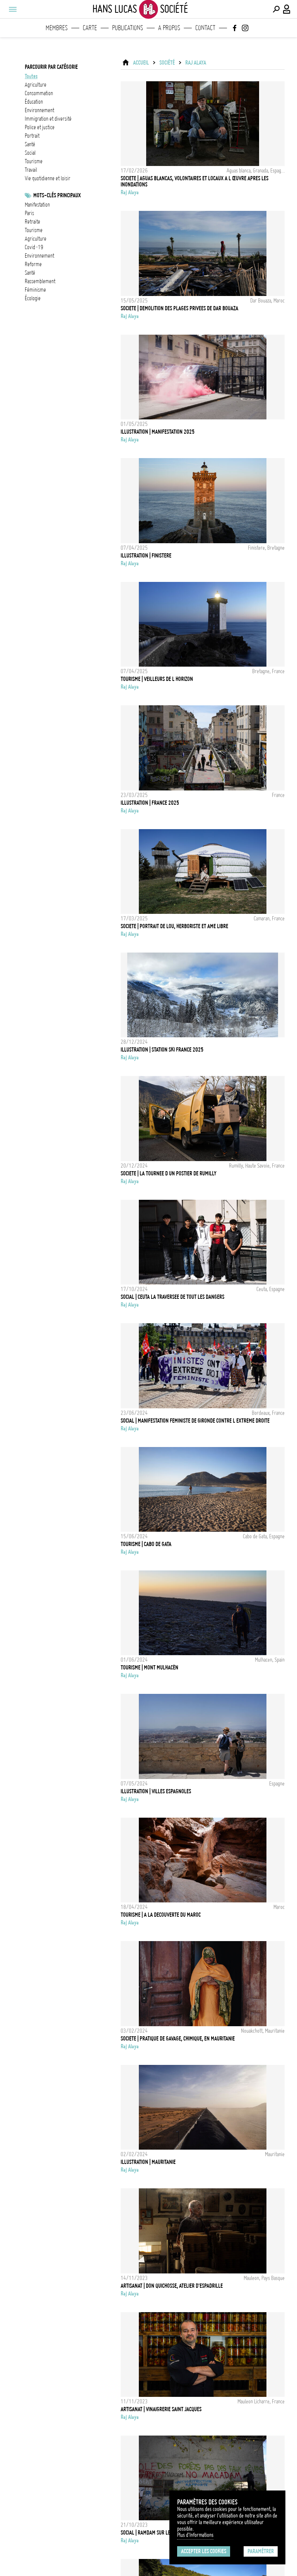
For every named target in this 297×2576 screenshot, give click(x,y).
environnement (39, 110)
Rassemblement (40, 281)
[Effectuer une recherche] (276, 9)
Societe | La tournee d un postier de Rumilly (169, 1173)
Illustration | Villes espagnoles (156, 1791)
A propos (169, 28)
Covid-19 (34, 247)
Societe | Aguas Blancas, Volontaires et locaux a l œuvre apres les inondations (194, 181)
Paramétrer (261, 2551)
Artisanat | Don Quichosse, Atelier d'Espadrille (172, 2286)
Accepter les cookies (203, 2551)
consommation (39, 93)
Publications (127, 28)
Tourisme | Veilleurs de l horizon (157, 679)
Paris (29, 213)
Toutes (31, 76)
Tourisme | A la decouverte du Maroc (161, 1915)
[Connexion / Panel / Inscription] (287, 9)
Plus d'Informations (195, 2535)
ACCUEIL (141, 62)
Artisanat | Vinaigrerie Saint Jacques (161, 2409)
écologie (33, 298)
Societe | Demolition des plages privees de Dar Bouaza (179, 308)
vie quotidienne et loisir (47, 178)
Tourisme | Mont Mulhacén (149, 1667)
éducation (34, 101)
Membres (57, 28)
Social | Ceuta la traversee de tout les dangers (172, 1297)
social (30, 152)
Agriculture (35, 238)
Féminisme (35, 289)
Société (167, 62)
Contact (205, 28)
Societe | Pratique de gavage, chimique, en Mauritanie (178, 2038)
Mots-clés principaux (57, 195)
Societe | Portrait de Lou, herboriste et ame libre (174, 926)
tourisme (34, 161)
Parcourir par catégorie (51, 66)
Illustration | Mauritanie (148, 2162)
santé (30, 144)
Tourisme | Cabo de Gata (146, 1544)
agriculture (35, 84)
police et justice (40, 127)
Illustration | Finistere (146, 555)
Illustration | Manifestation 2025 (158, 432)
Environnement (39, 255)
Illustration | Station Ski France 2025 (162, 1050)
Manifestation (37, 204)
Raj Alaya (195, 62)
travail (31, 169)
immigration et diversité (48, 118)
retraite (32, 221)
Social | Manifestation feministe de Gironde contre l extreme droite (195, 1421)
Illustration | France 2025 (150, 803)
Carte (90, 28)
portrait (32, 135)
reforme (33, 264)
